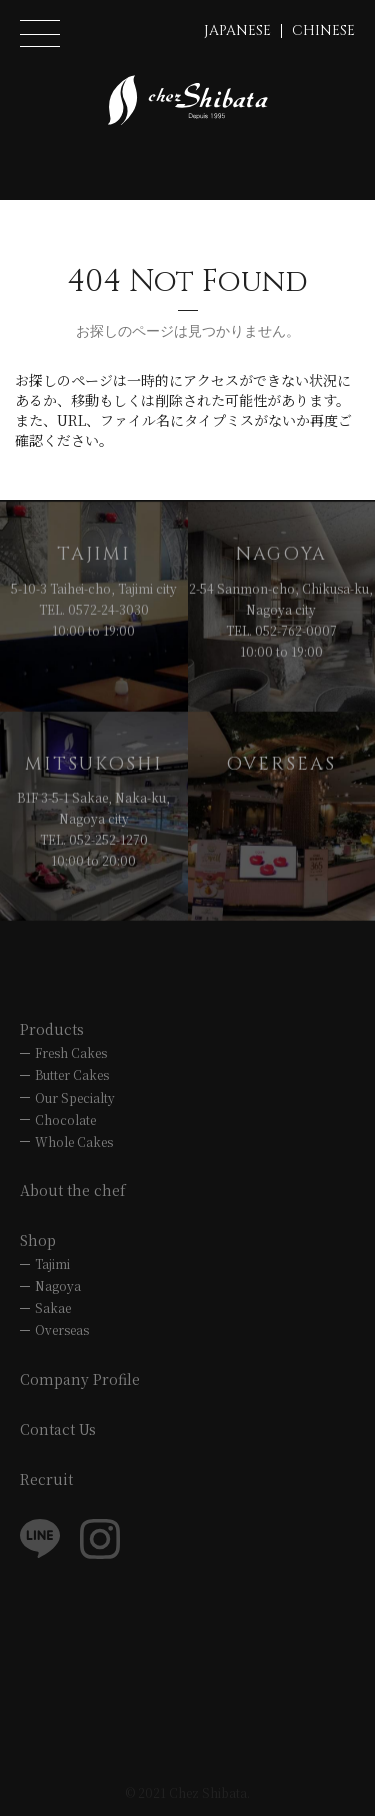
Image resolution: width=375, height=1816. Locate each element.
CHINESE (323, 30)
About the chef (73, 1190)
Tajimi (52, 1263)
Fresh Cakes (71, 1052)
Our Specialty (75, 1097)
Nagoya (58, 1285)
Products (52, 1029)
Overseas (62, 1329)
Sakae (53, 1307)
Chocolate (65, 1119)
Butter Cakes (72, 1074)
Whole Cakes (74, 1141)
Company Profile (80, 1379)
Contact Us (58, 1429)
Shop (38, 1240)
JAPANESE (237, 30)
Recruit (46, 1479)
